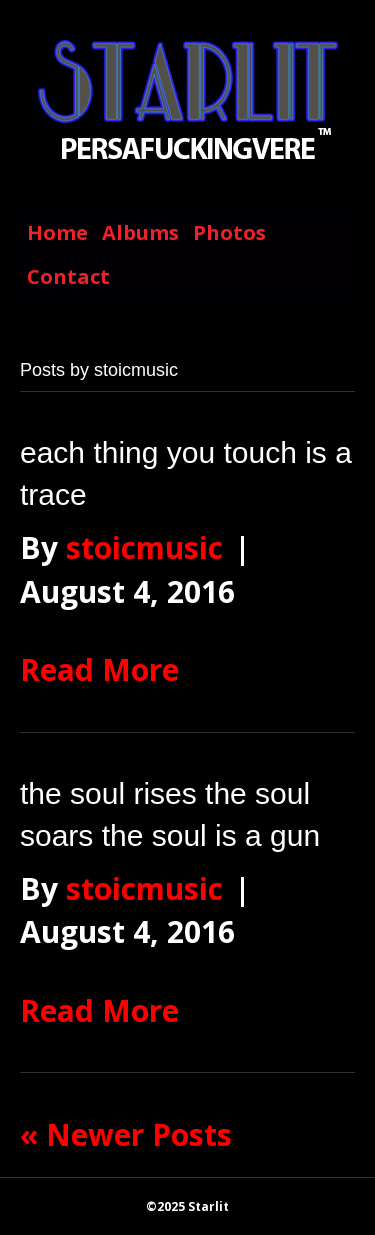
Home (57, 232)
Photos (229, 232)
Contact (68, 276)
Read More (99, 669)
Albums (140, 232)
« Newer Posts (126, 1134)
